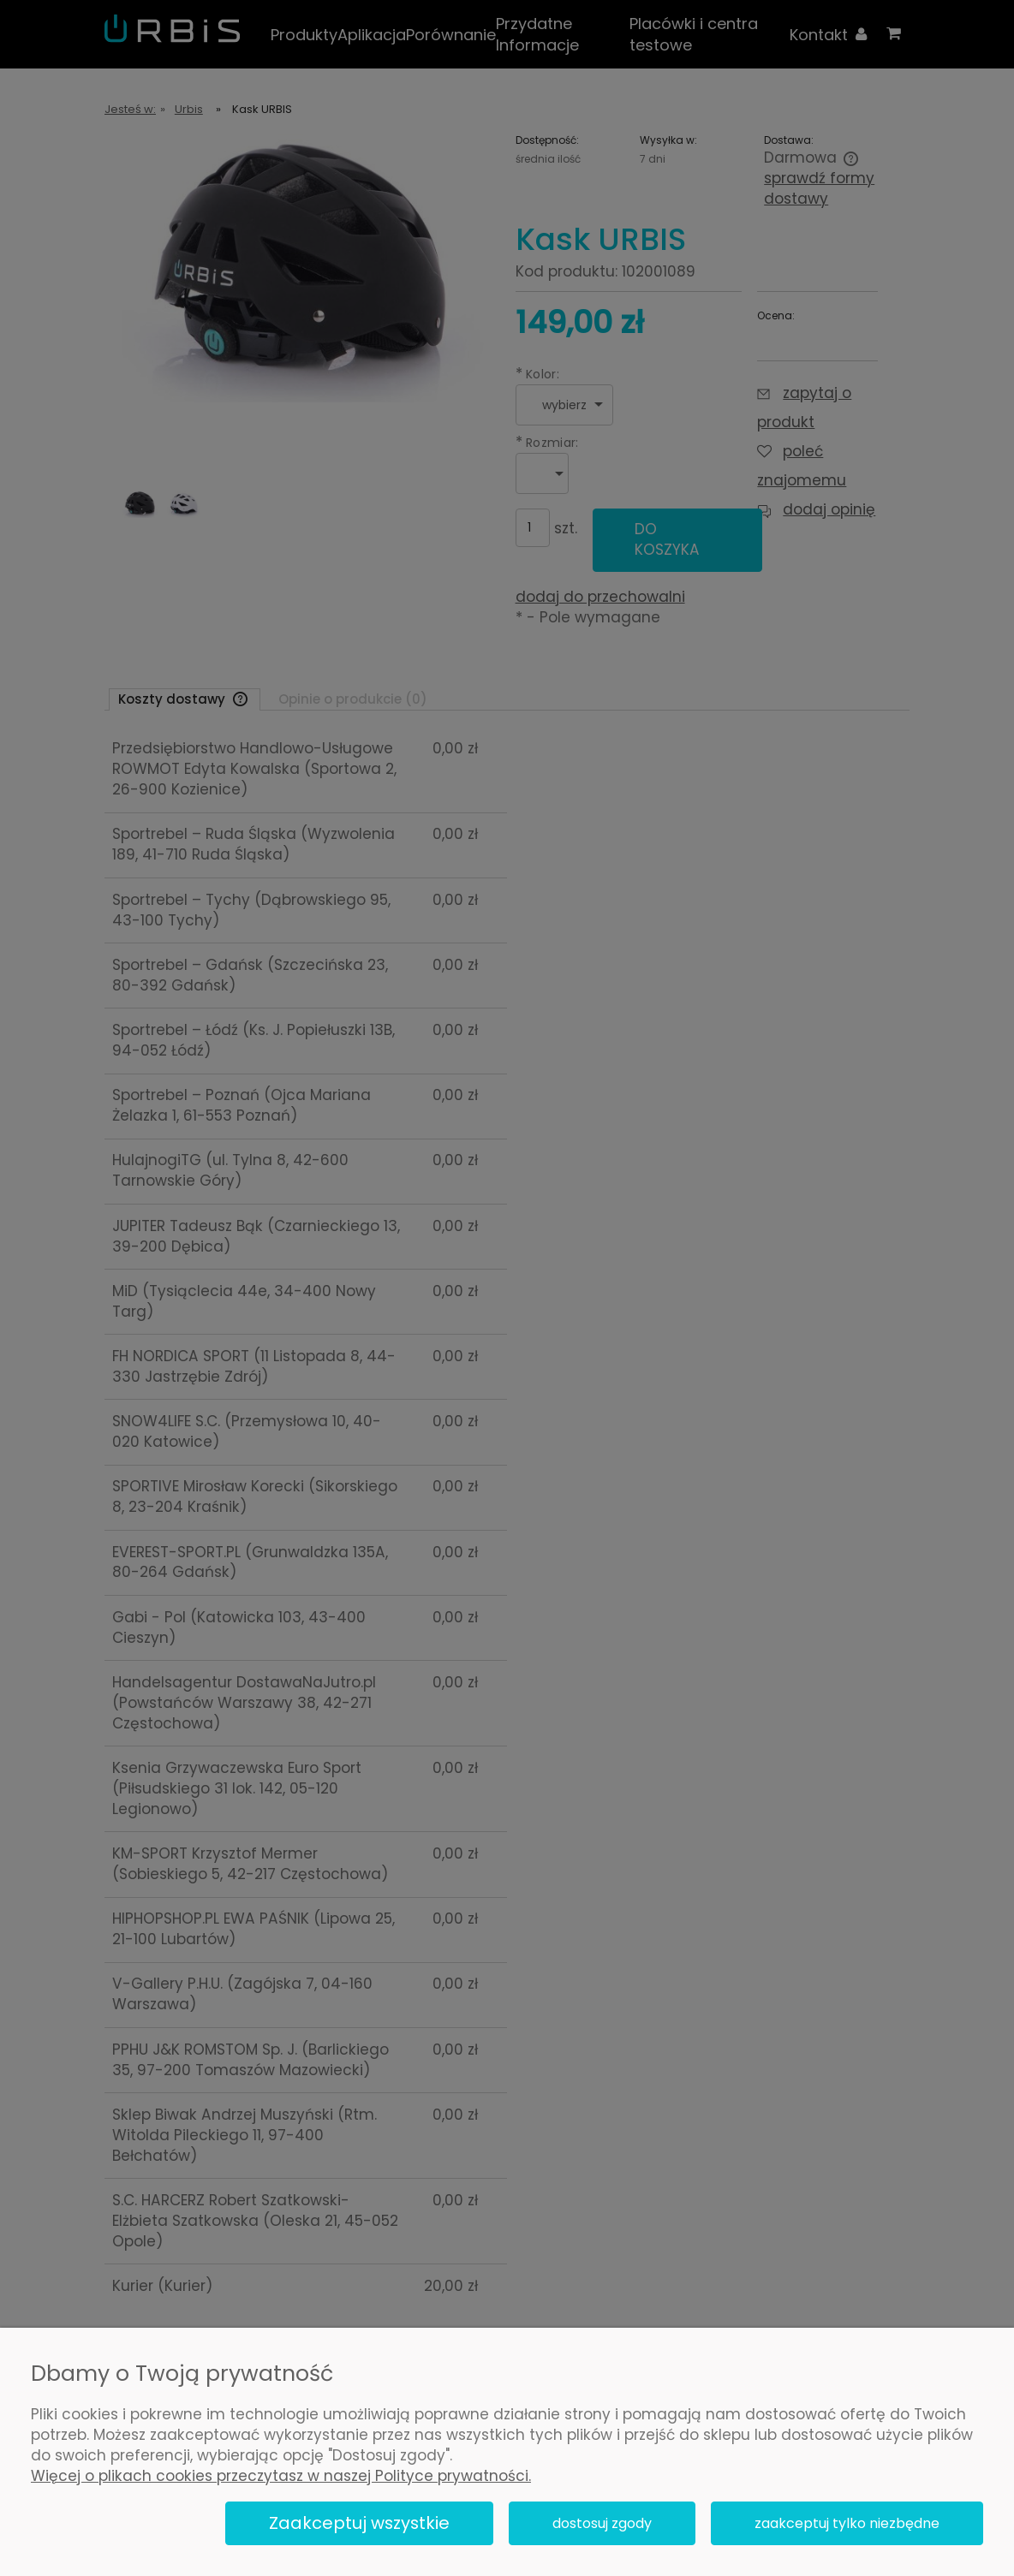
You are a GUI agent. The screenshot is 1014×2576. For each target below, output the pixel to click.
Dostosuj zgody (602, 2523)
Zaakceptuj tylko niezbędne (847, 2523)
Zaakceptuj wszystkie (359, 2523)
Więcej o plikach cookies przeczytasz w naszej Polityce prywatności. (281, 2476)
